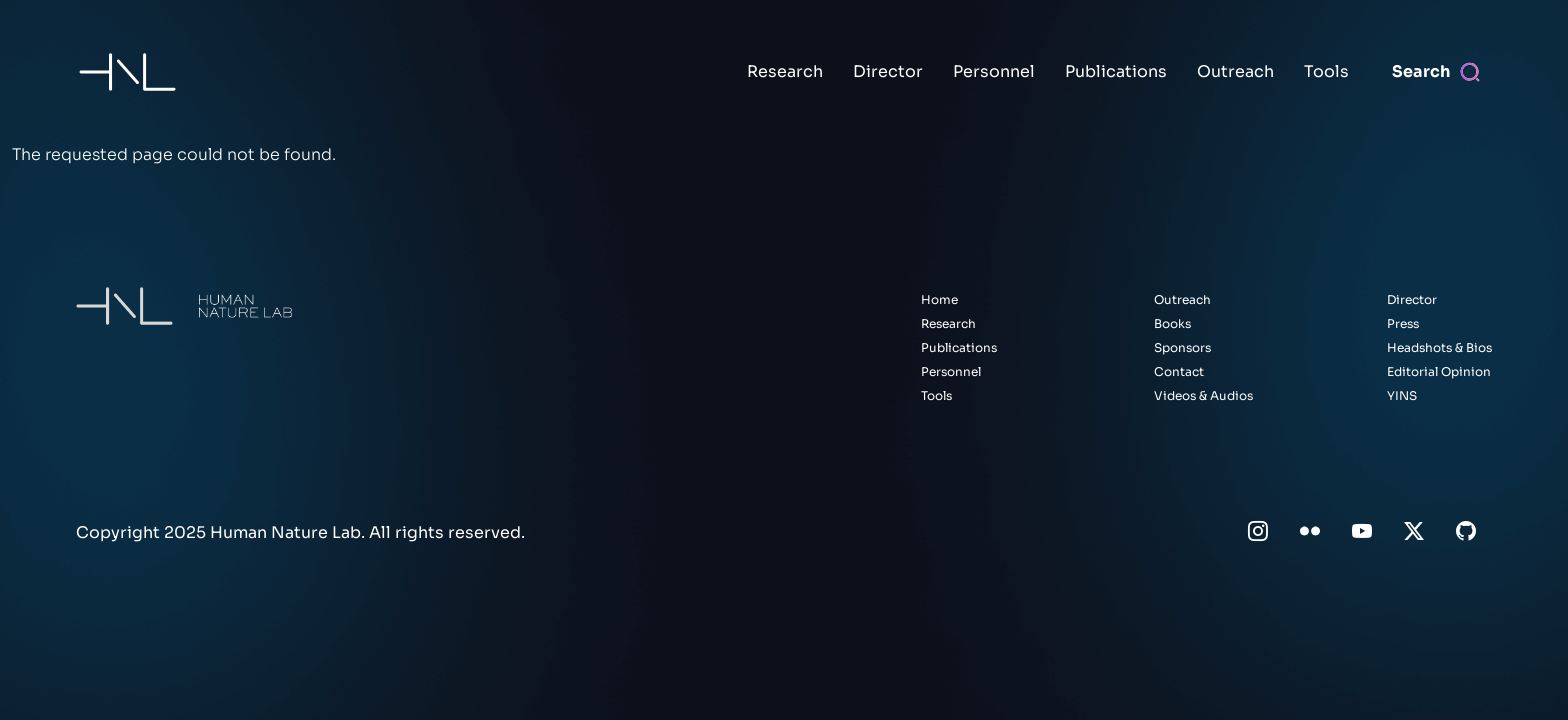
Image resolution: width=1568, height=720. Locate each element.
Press (1403, 323)
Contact (1179, 371)
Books (1172, 323)
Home (939, 299)
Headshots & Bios (1439, 347)
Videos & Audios (1203, 395)
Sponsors (1182, 347)
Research (785, 71)
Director (888, 71)
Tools (1326, 71)
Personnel (994, 71)
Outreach (1235, 71)
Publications (1116, 71)
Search (1421, 71)
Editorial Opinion (1439, 371)
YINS (1402, 395)
